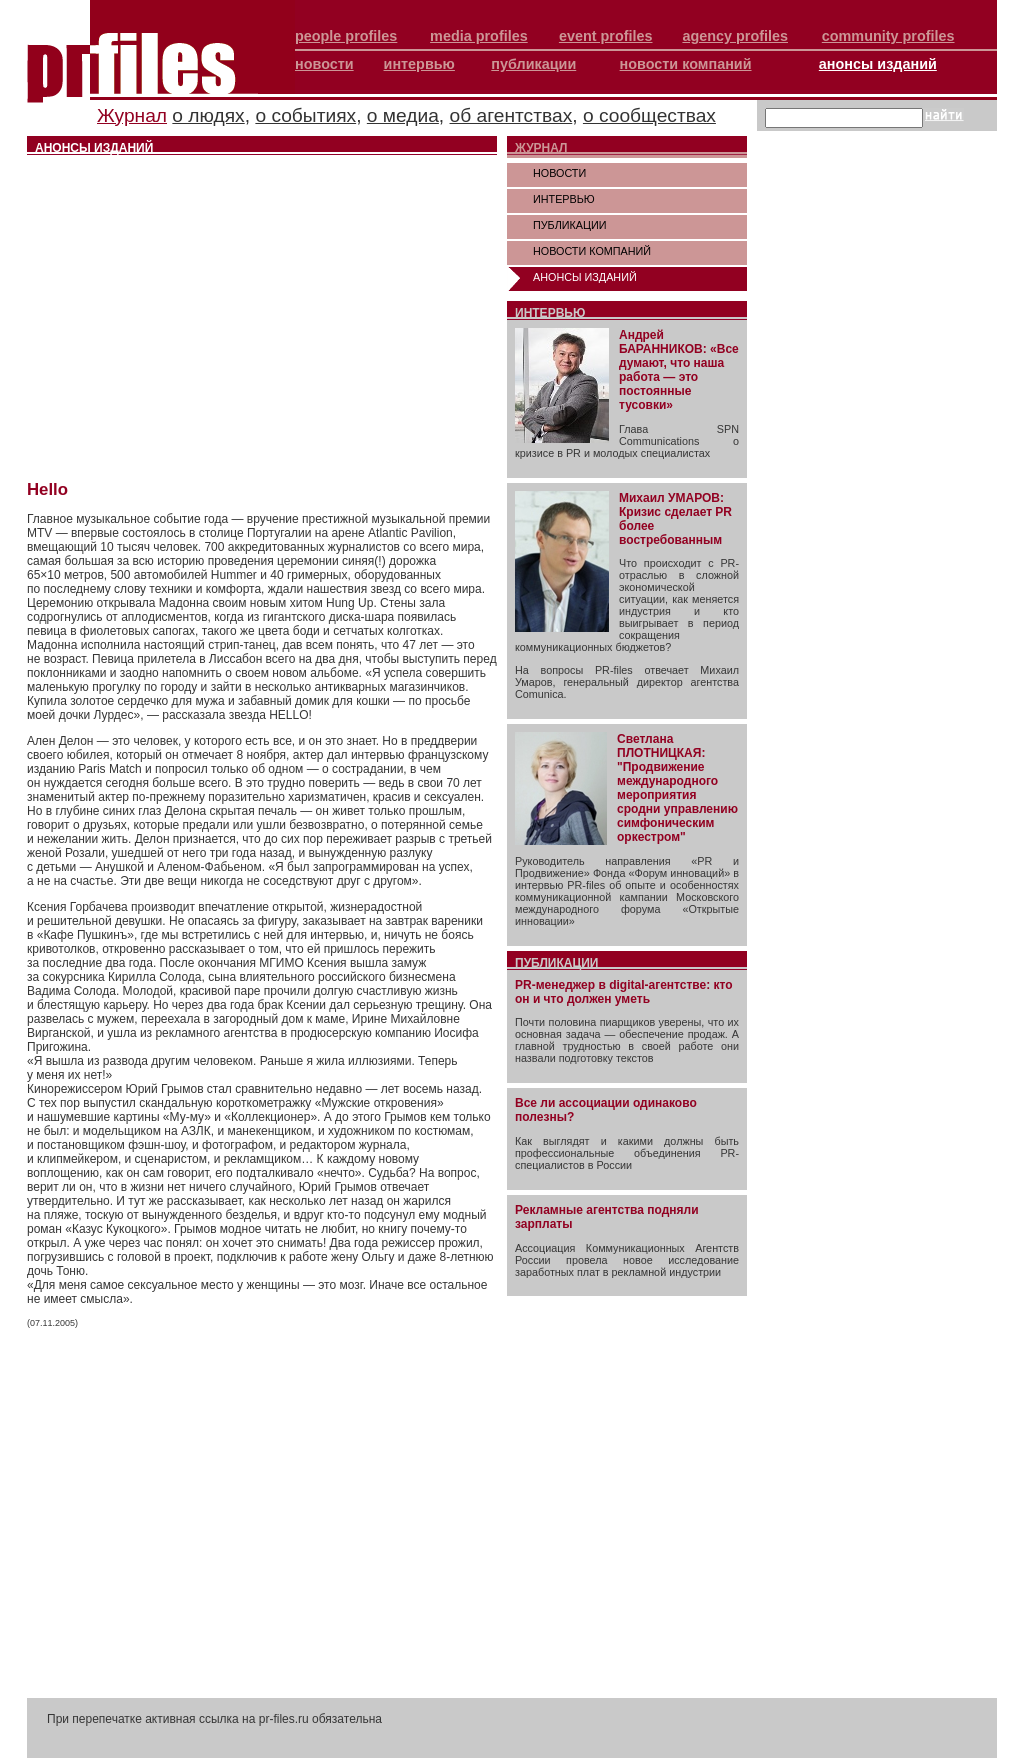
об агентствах (511, 115)
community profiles (888, 36)
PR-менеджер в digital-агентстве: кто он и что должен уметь (624, 992)
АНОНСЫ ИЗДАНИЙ (585, 277)
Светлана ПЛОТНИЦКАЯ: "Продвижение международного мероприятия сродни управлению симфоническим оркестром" (677, 788)
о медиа (403, 115)
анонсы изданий (878, 64)
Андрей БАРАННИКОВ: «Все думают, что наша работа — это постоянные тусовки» (679, 370)
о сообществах (649, 115)
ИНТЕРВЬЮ (564, 199)
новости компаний (686, 64)
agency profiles (735, 36)
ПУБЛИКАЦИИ (570, 225)
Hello (47, 489)
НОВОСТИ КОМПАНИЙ (592, 251)
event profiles (606, 36)
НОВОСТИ (559, 173)
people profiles (346, 36)
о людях (208, 115)
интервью (419, 64)
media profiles (479, 36)
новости (324, 64)
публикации (533, 64)
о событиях (305, 115)
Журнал (132, 115)
